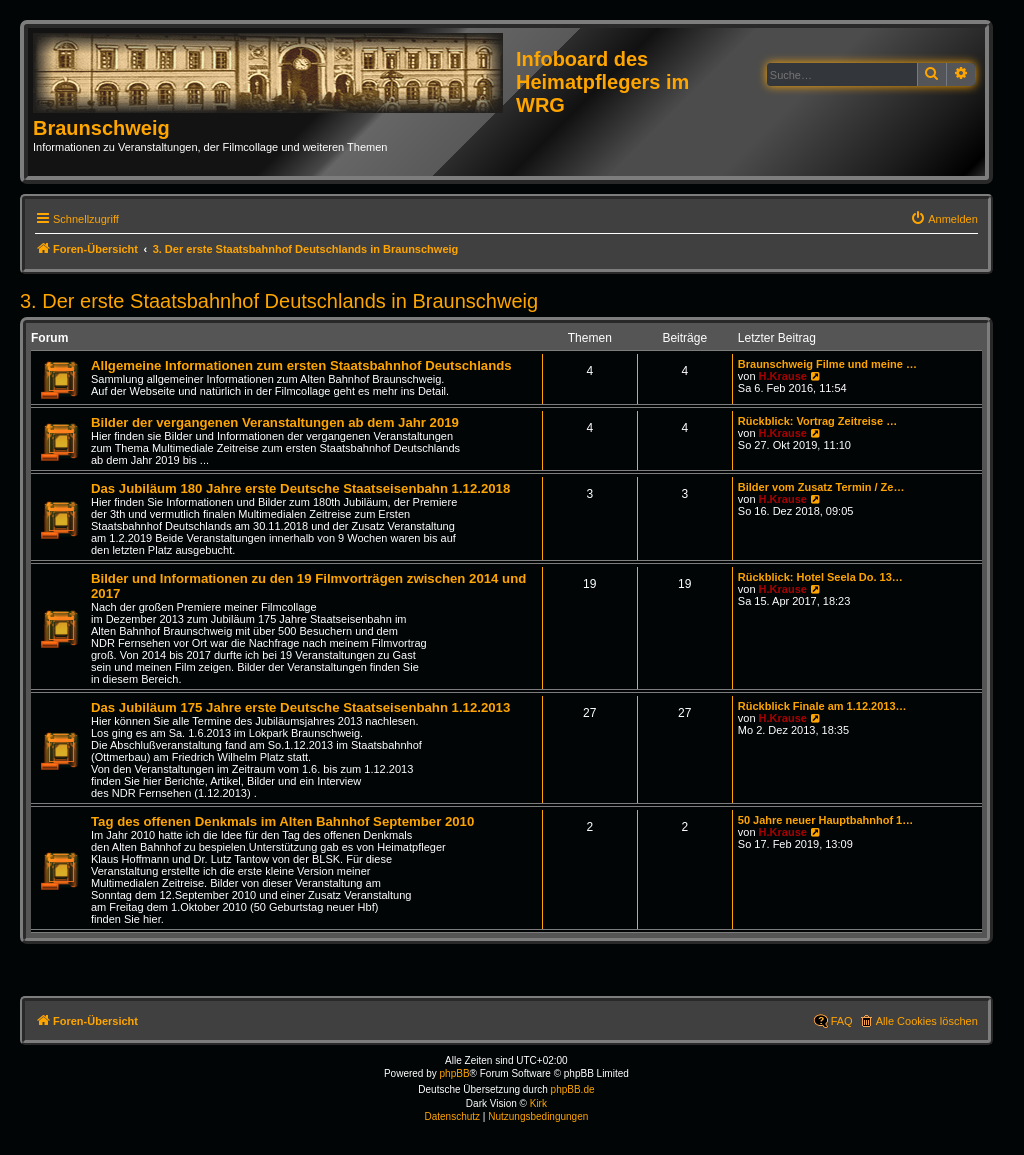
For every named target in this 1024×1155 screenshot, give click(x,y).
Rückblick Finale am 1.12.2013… (822, 706)
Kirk (538, 1103)
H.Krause (783, 376)
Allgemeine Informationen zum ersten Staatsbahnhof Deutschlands (301, 365)
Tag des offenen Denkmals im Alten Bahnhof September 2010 (282, 821)
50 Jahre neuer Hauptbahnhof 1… (825, 820)
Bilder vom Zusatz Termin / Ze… (821, 487)
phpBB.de (573, 1089)
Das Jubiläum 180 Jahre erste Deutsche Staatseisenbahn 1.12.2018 (300, 488)
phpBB (455, 1073)
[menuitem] (944, 219)
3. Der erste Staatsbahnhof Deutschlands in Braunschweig (279, 301)
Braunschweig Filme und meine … (827, 364)
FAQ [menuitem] (842, 1021)
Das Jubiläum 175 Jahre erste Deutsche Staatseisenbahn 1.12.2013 (300, 707)
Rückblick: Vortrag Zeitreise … (817, 421)
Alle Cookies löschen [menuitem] (927, 1021)
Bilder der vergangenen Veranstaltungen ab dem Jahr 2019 (275, 422)
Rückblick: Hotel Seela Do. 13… (820, 577)
